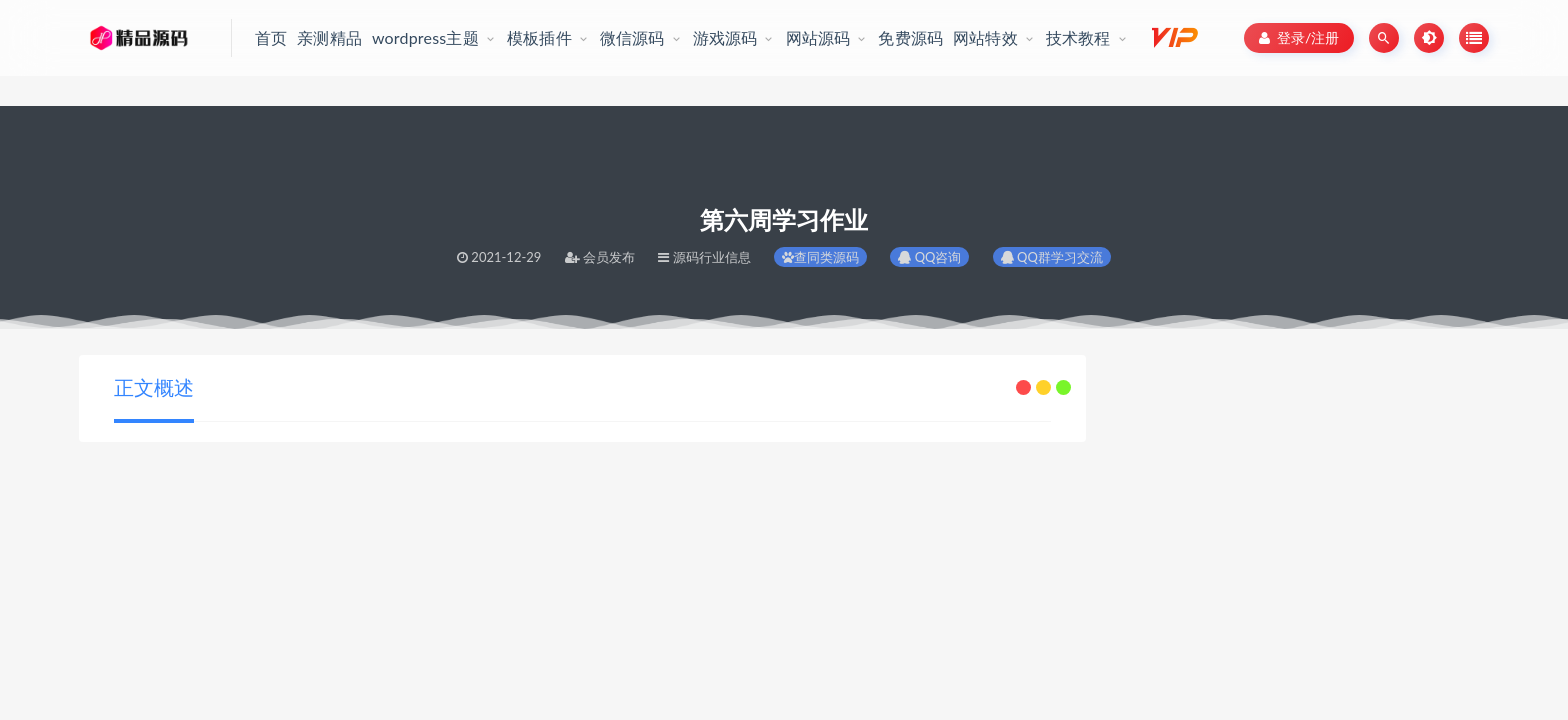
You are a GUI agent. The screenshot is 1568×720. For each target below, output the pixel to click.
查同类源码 (820, 257)
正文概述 (154, 387)
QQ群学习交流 (1052, 257)
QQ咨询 (929, 257)
